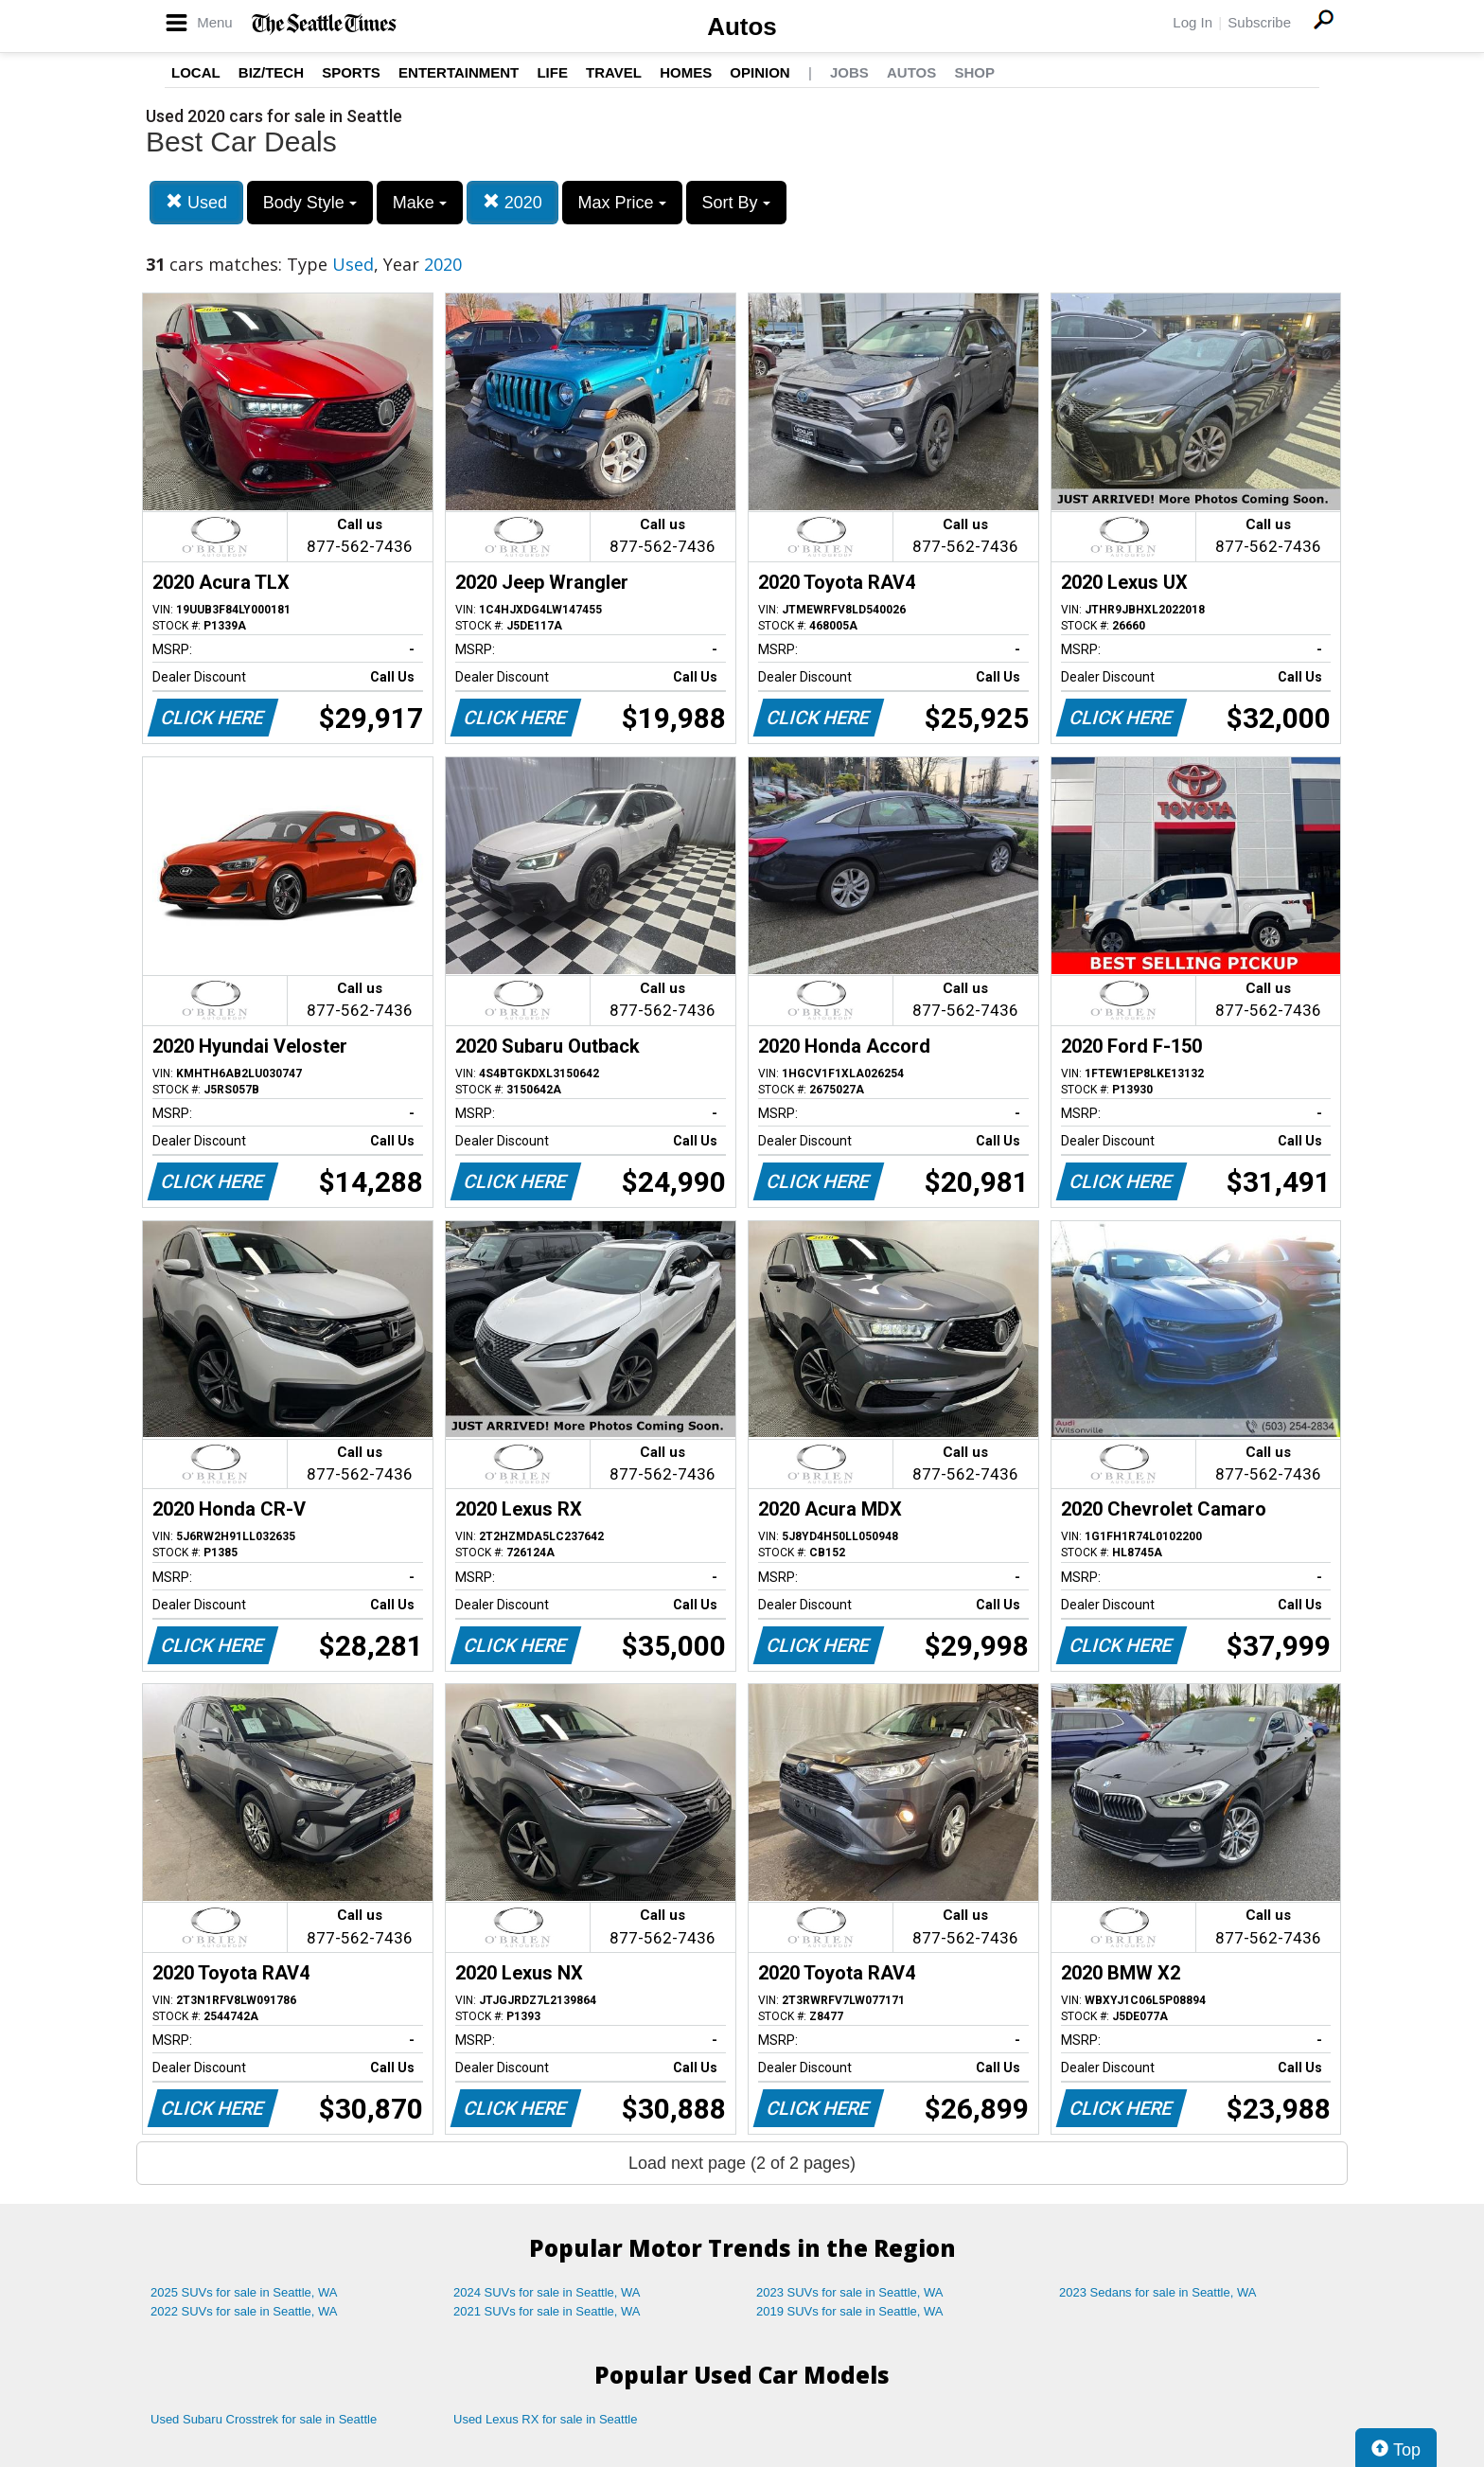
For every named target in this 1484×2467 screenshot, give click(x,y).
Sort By (736, 202)
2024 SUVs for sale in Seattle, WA (547, 2292)
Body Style (310, 202)
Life (552, 72)
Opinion (759, 72)
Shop (974, 72)
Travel (614, 72)
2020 (512, 202)
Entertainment (458, 72)
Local (196, 72)
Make (420, 202)
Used (196, 202)
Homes (686, 72)
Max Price (622, 202)
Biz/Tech (271, 72)
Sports (351, 72)
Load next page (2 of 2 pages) (742, 2163)
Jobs (849, 72)
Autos (742, 26)
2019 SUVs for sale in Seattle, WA (850, 2311)
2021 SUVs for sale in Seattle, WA (547, 2311)
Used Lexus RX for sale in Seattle (545, 2419)
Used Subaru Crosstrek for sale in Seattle (263, 2419)
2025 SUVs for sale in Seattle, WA (244, 2292)
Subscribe (1259, 22)
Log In (1192, 22)
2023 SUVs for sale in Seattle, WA (850, 2292)
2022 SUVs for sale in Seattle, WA (244, 2311)
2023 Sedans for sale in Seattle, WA (1157, 2292)
